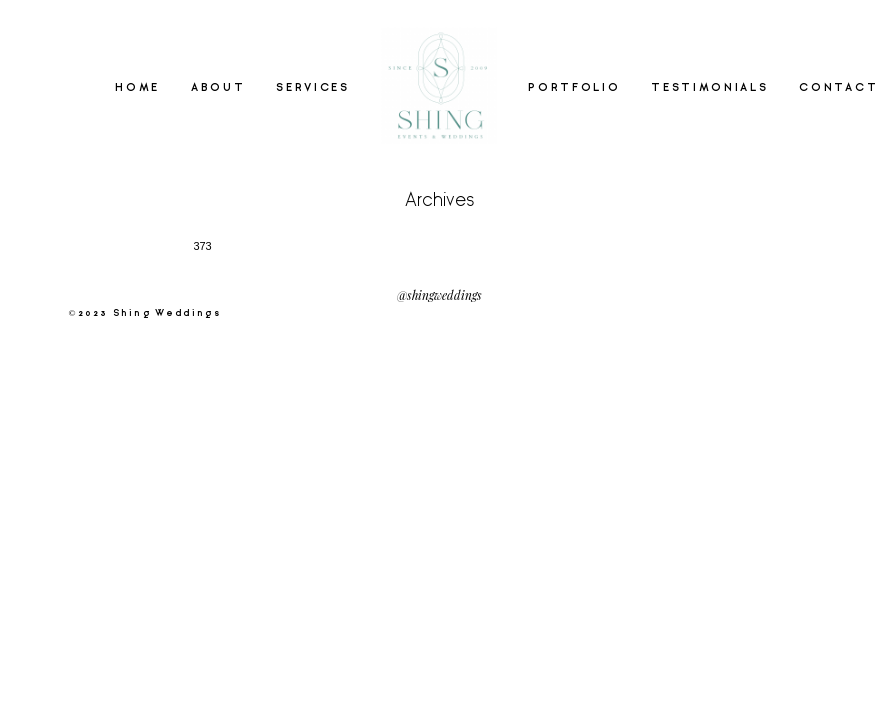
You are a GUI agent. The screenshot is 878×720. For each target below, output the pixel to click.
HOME (137, 88)
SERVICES (313, 88)
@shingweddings (439, 295)
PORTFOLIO (574, 88)
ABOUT (218, 88)
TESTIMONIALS (709, 88)
